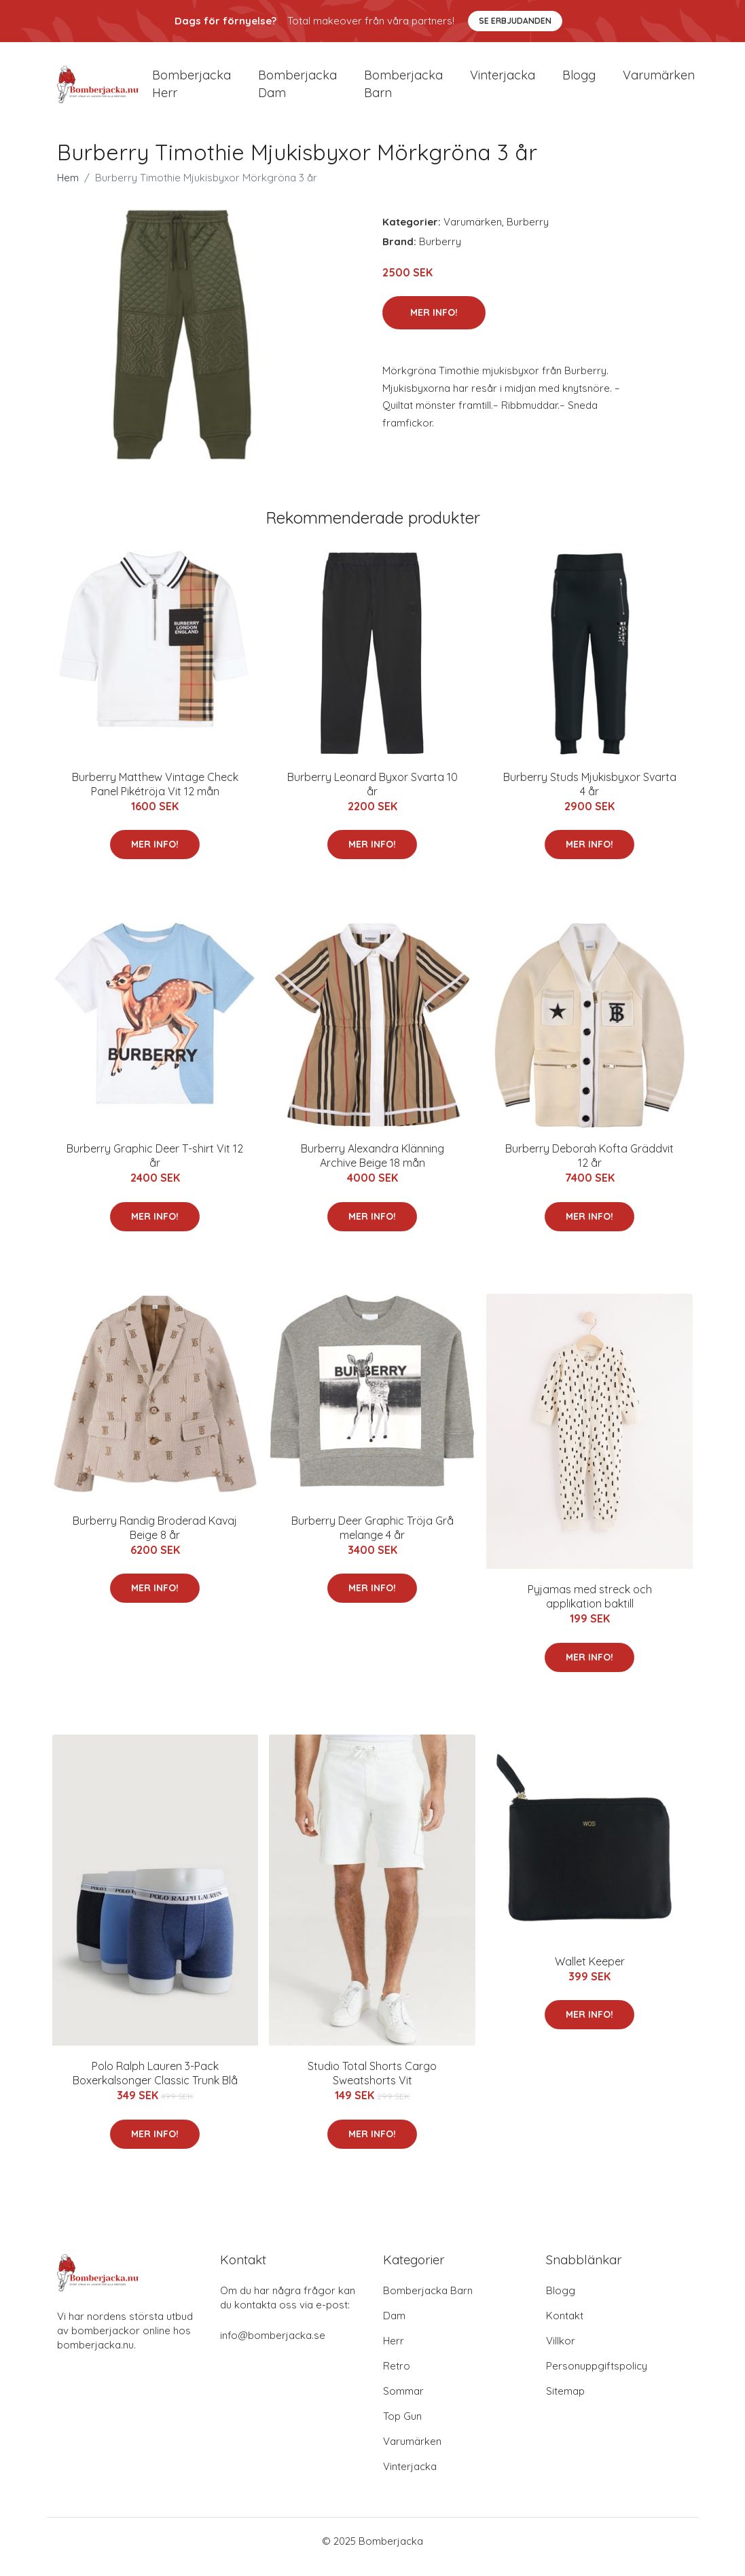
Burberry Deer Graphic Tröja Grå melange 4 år (372, 1539)
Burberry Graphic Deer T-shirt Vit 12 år (155, 1168)
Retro (396, 2377)
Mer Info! (434, 325)
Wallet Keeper (590, 1973)
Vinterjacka (502, 81)
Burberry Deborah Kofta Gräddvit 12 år (589, 1168)
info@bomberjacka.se (272, 2346)
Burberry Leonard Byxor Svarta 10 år (372, 796)
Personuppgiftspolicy (596, 2377)
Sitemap (565, 2402)
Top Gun (402, 2427)
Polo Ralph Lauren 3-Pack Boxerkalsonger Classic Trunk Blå (155, 2085)
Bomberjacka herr (191, 89)
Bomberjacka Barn (428, 2302)
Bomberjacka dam (297, 89)
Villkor (560, 2352)
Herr (393, 2352)
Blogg (579, 81)
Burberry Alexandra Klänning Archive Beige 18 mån (372, 1168)
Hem (68, 189)
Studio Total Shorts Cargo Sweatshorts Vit (372, 2085)
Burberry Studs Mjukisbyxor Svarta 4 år (589, 796)
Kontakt (564, 2327)
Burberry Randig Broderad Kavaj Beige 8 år (155, 1539)
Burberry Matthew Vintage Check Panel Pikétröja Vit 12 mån (155, 796)
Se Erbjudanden (515, 21)
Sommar (403, 2402)
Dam (394, 2327)
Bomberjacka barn (403, 89)
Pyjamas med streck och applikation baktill (590, 1608)
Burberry (528, 233)
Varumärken (659, 81)
